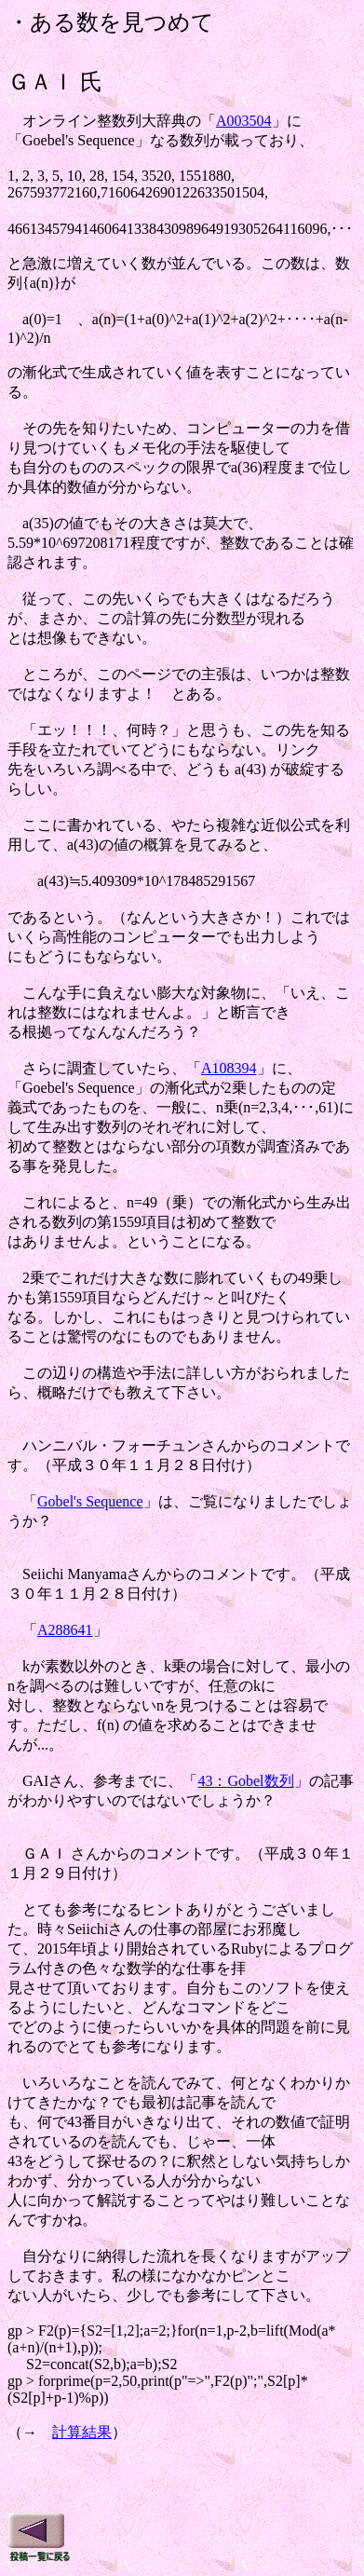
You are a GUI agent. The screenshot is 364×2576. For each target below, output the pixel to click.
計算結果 (82, 2432)
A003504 (244, 121)
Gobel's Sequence (90, 1501)
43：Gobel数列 (245, 1781)
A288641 (65, 1630)
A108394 (229, 1068)
